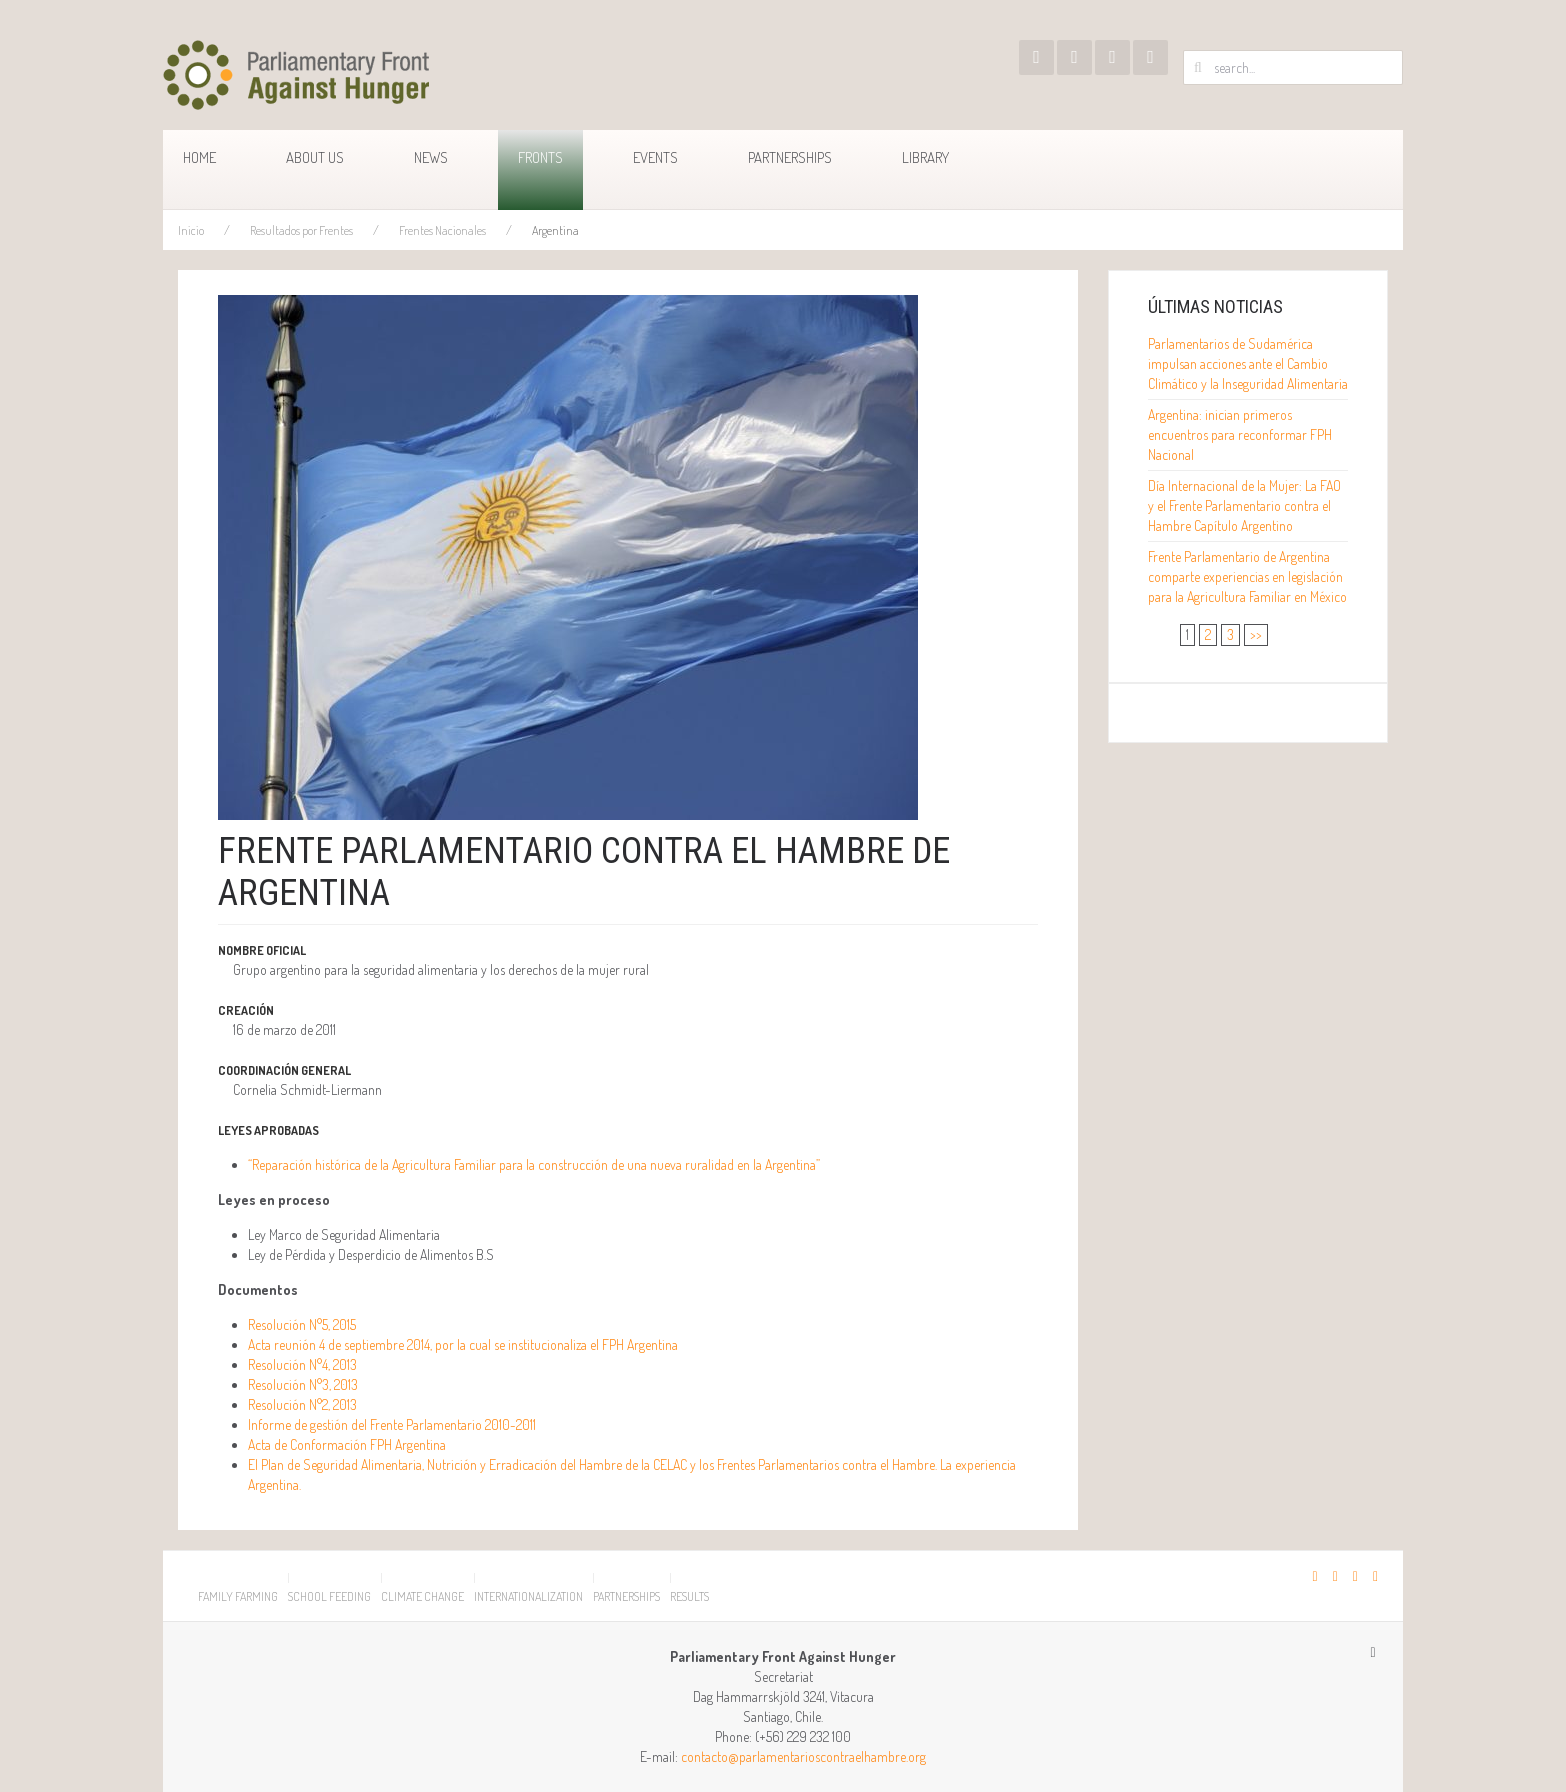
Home (199, 157)
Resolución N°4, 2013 (302, 1364)
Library (925, 157)
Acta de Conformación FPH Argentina (347, 1444)
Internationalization (528, 1596)
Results (689, 1596)
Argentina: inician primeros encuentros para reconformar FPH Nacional (1240, 434)
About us (315, 157)
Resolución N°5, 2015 (302, 1324)
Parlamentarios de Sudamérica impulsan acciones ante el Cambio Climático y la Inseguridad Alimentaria (1248, 363)
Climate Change (422, 1596)
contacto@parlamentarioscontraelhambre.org (803, 1756)
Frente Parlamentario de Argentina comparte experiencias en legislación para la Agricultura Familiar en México (1247, 576)
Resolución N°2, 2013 (302, 1404)
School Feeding (329, 1596)
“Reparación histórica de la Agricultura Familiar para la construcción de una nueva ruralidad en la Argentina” (534, 1164)
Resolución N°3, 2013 (303, 1384)
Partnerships (790, 157)
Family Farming (238, 1596)
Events (655, 157)
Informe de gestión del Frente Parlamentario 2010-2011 (392, 1424)
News (431, 157)
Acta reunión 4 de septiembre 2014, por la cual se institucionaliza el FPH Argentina (463, 1344)
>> (1256, 634)
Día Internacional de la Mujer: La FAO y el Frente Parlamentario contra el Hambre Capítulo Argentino (1244, 505)
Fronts (540, 157)
